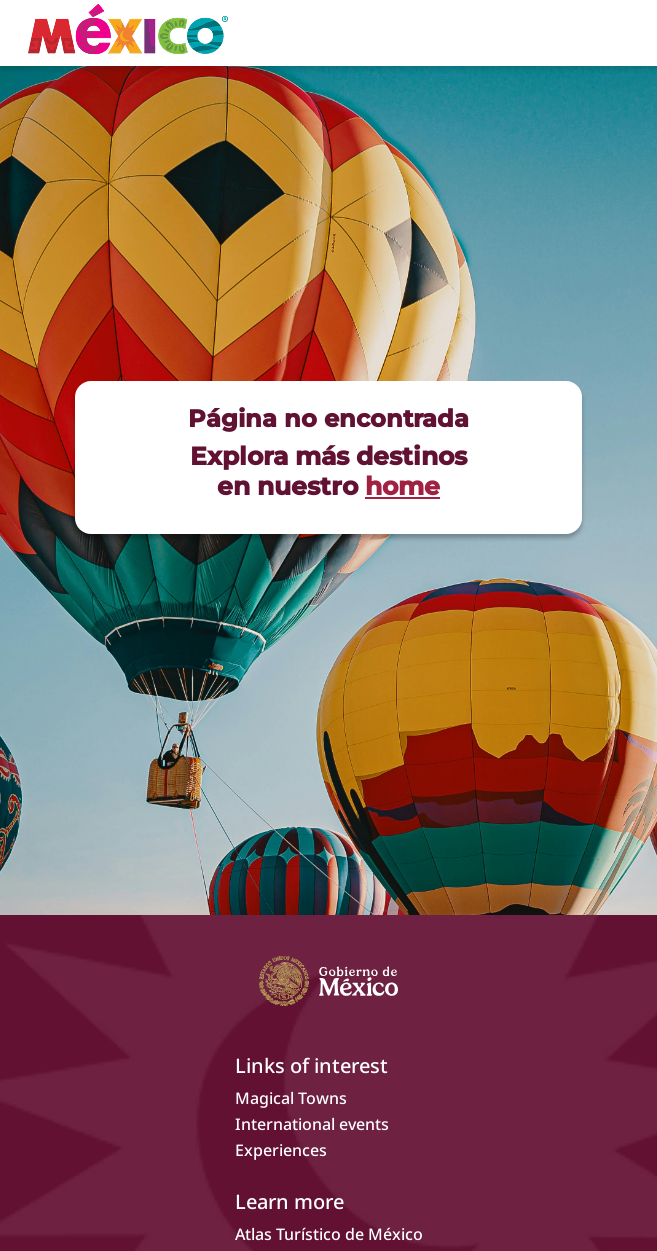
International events (312, 1124)
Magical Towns (291, 1098)
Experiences (281, 1150)
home (402, 486)
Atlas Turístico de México (329, 1234)
